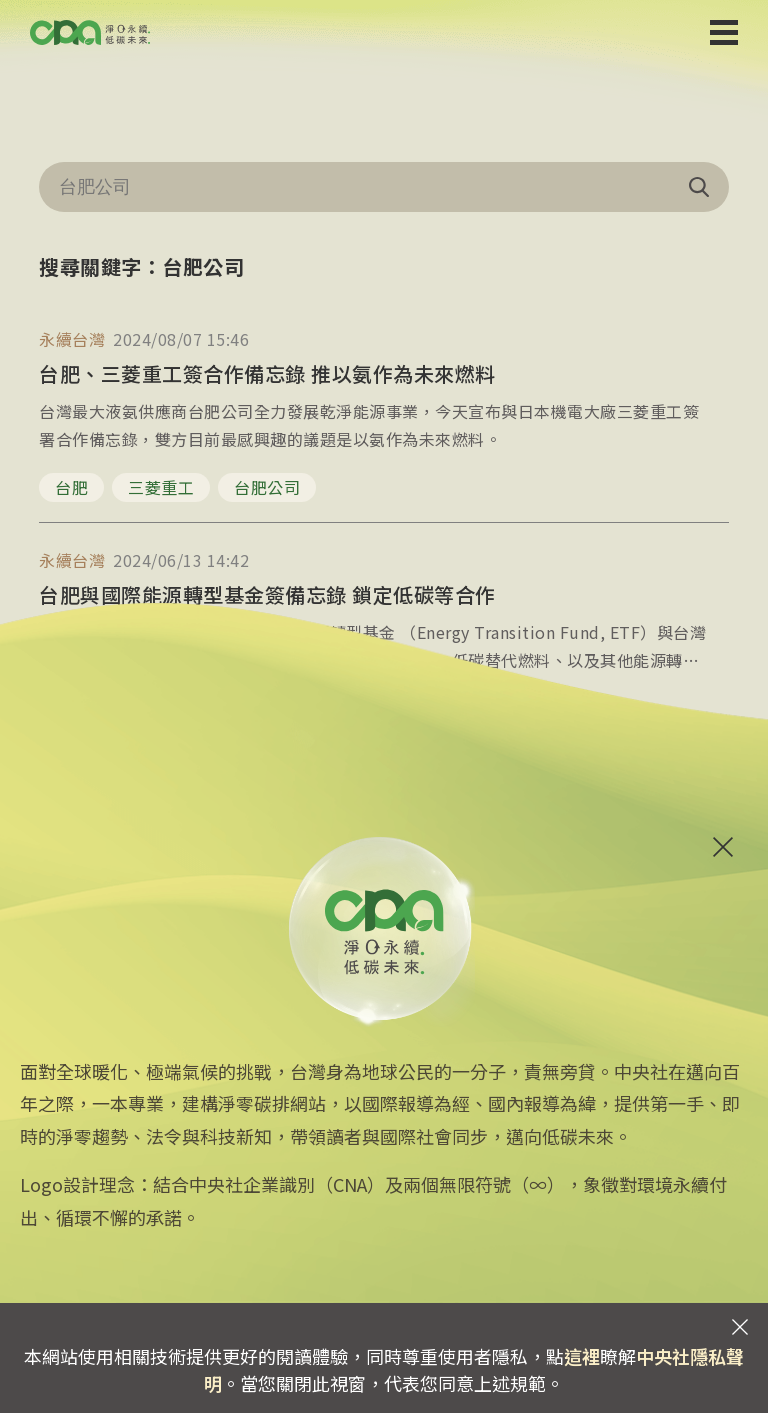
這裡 (582, 1356)
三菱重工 (161, 487)
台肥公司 (267, 487)
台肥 (71, 487)
